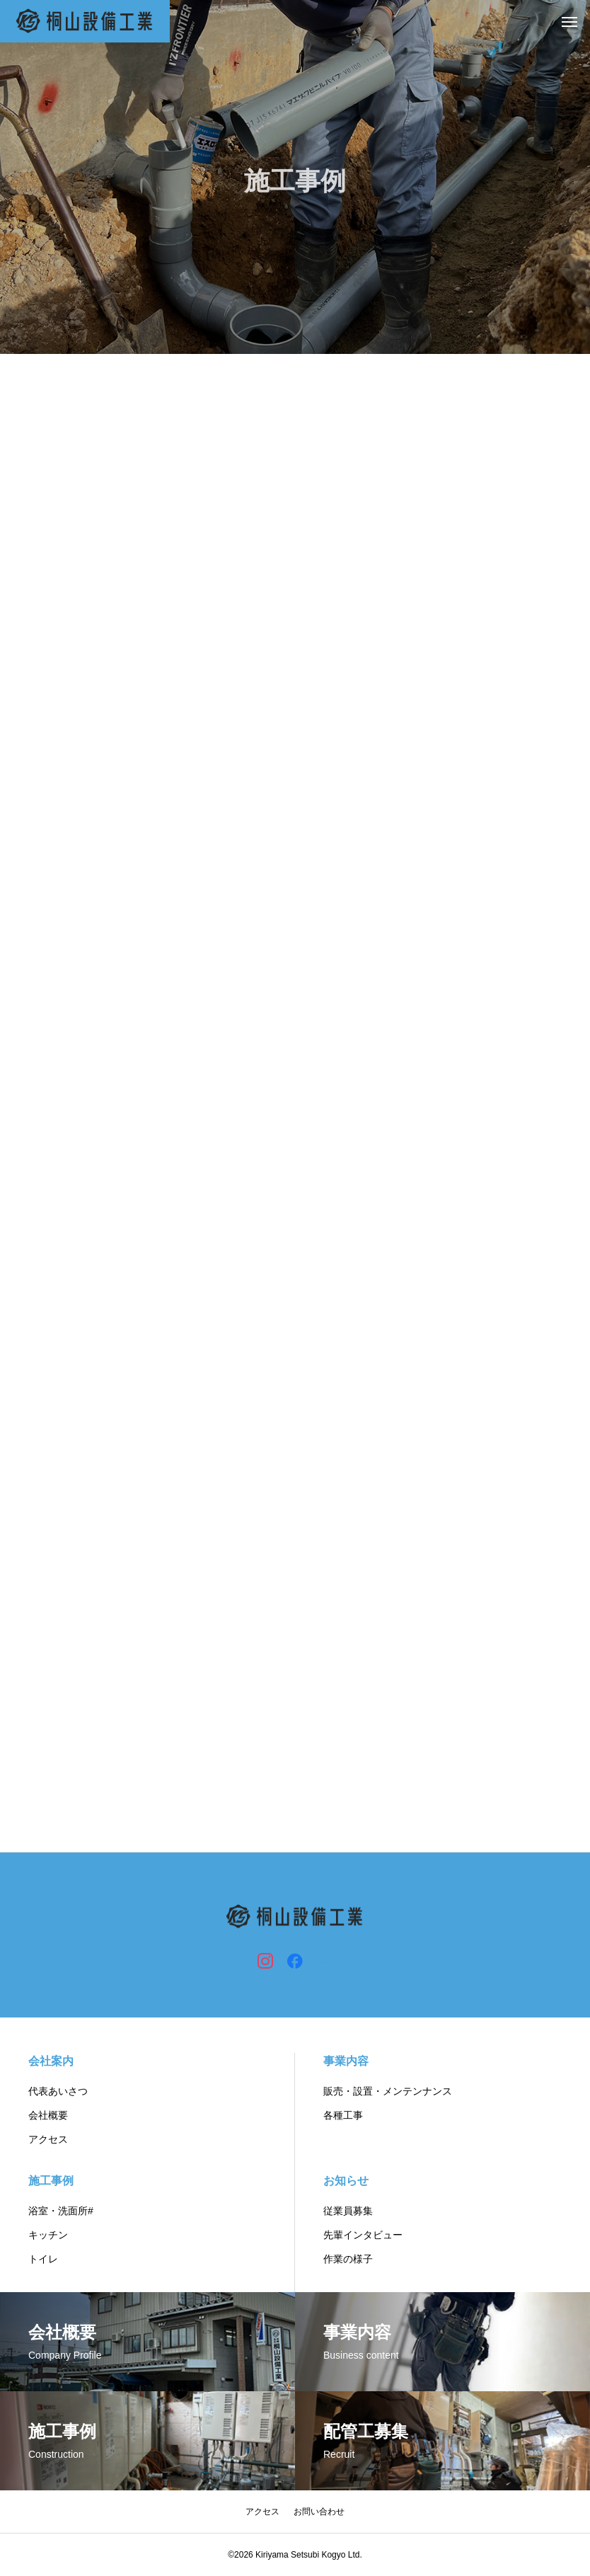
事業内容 (346, 2061)
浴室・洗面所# (60, 2210)
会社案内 (51, 2061)
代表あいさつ (58, 2091)
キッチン (48, 2234)
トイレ (43, 2259)
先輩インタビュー (363, 2234)
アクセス (48, 2139)
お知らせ (346, 2181)
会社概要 (48, 2115)
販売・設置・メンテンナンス (387, 2091)
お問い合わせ (319, 2512)
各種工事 (343, 2115)
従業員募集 (348, 2210)
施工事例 (51, 2181)
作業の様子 (348, 2259)
